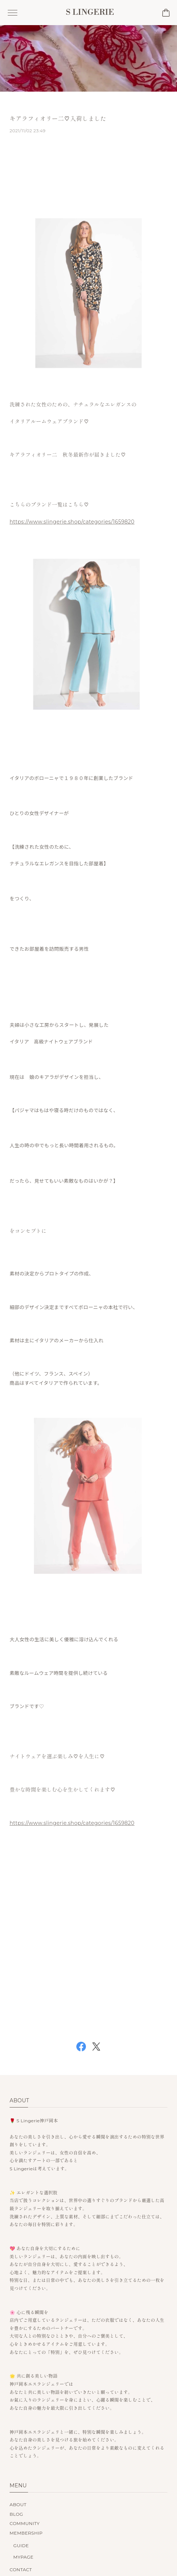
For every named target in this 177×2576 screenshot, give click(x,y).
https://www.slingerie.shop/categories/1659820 (72, 524)
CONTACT (21, 2569)
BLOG (16, 2514)
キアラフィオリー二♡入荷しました (58, 121)
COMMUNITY (25, 2523)
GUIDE (21, 2545)
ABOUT (18, 2504)
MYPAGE (23, 2557)
